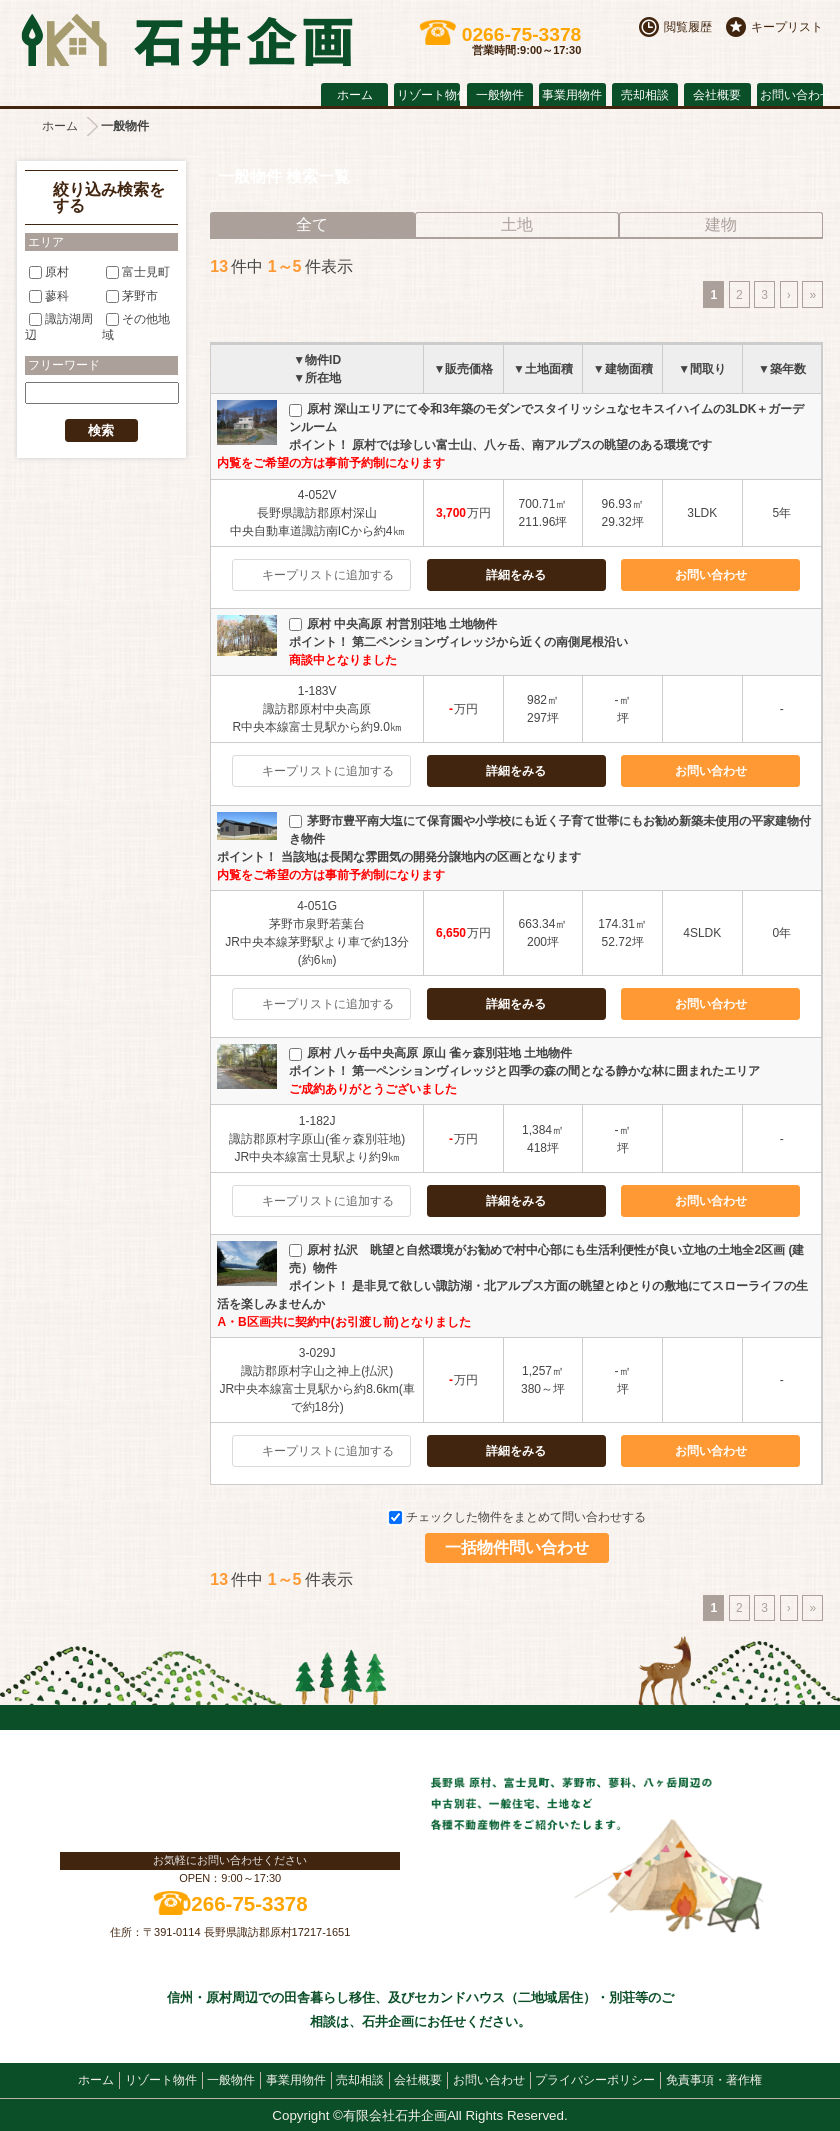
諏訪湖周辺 (59, 326)
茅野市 (132, 295)
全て (312, 224)
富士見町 (138, 272)
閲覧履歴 (688, 27)
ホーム (355, 95)
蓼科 (49, 295)
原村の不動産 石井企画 (187, 40)
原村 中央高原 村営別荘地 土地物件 (393, 624)
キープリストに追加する (328, 575)
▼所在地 (317, 378)
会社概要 (717, 95)
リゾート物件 (428, 95)
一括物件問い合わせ (517, 1547)
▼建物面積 (623, 369)
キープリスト (787, 27)
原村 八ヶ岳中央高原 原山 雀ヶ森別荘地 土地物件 (430, 1053)
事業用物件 (572, 95)
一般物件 (500, 95)
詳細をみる (516, 575)
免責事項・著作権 (714, 2080)
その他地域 (136, 326)
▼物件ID (317, 360)
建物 (721, 224)
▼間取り (702, 369)
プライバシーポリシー (595, 2080)
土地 (517, 224)
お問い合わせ (791, 95)
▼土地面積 (543, 369)
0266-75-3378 (244, 1903)
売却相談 (645, 95)
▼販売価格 (463, 369)
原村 (49, 272)
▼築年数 (782, 369)
